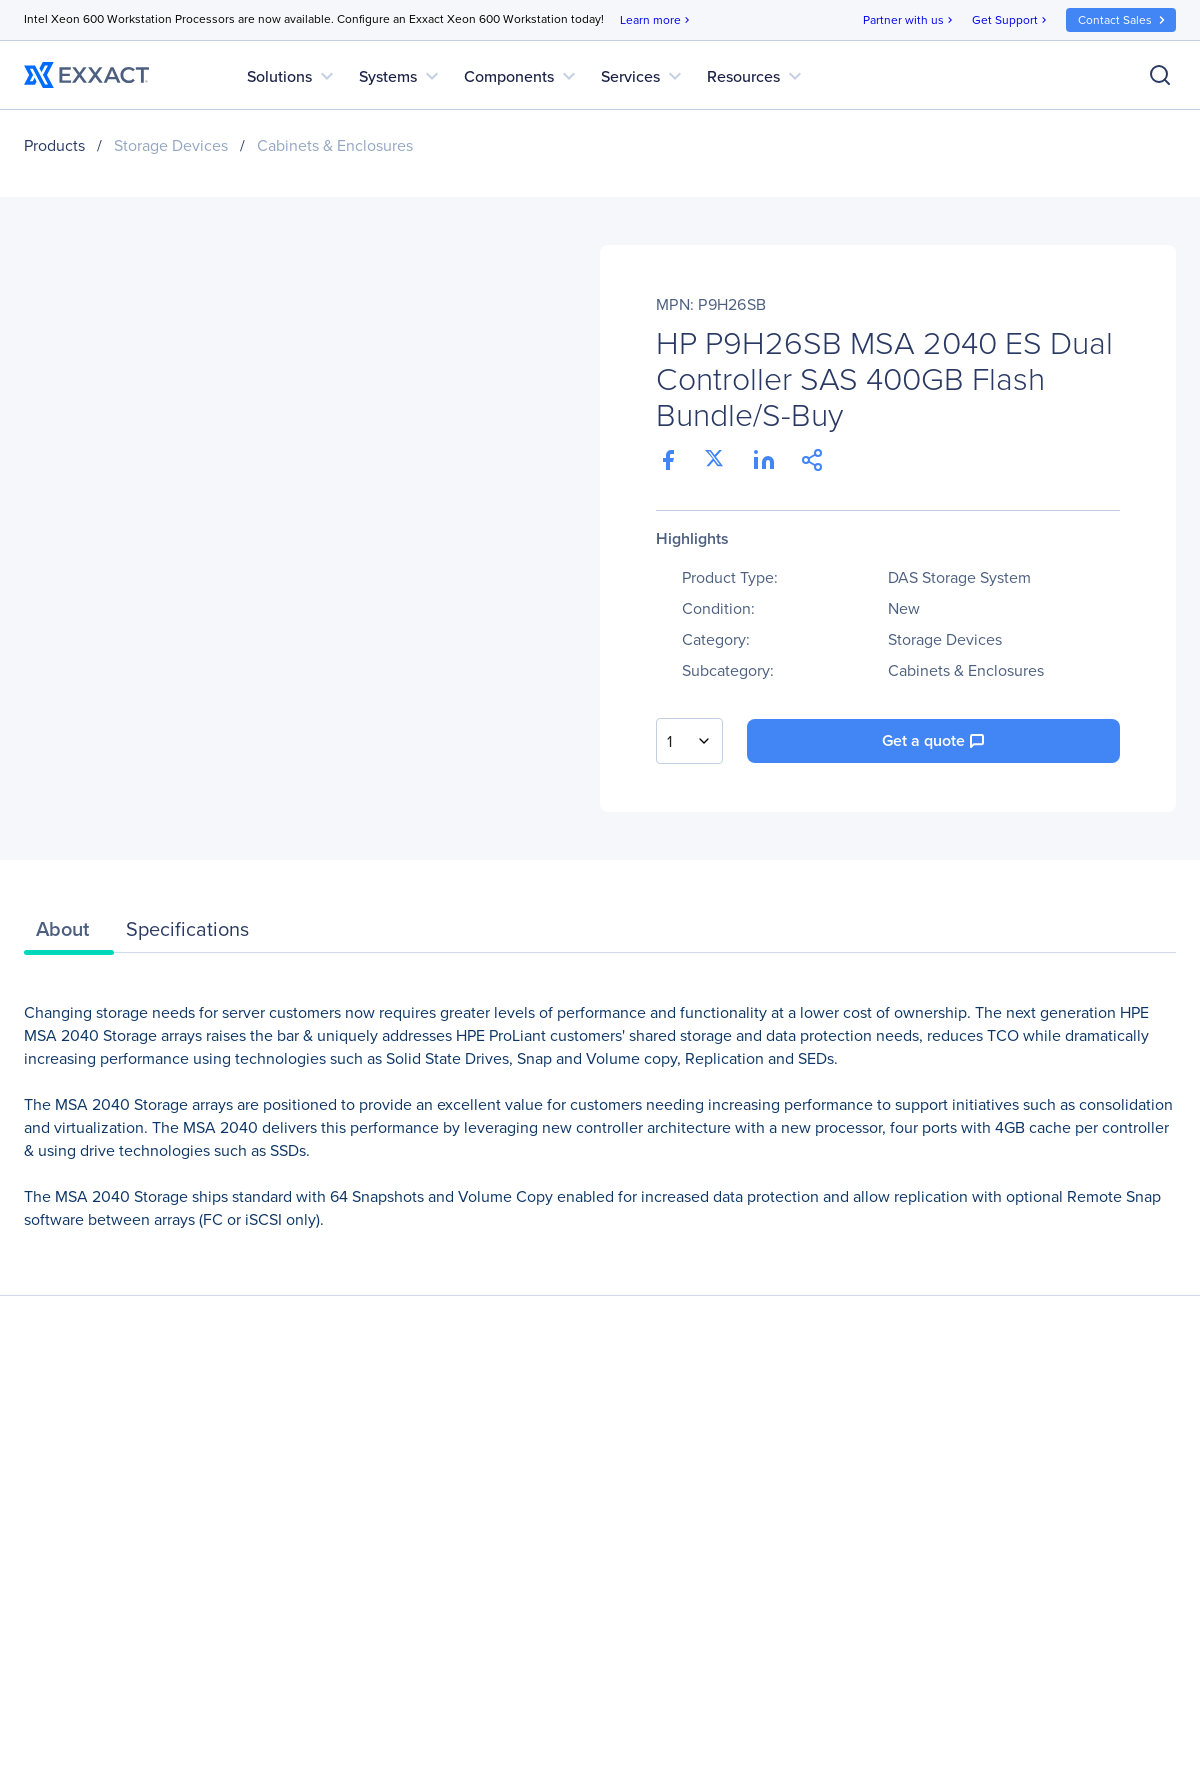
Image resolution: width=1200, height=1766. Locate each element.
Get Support (1011, 20)
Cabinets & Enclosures (335, 145)
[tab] (69, 934)
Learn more (656, 20)
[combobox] (689, 741)
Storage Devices (171, 145)
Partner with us (909, 20)
